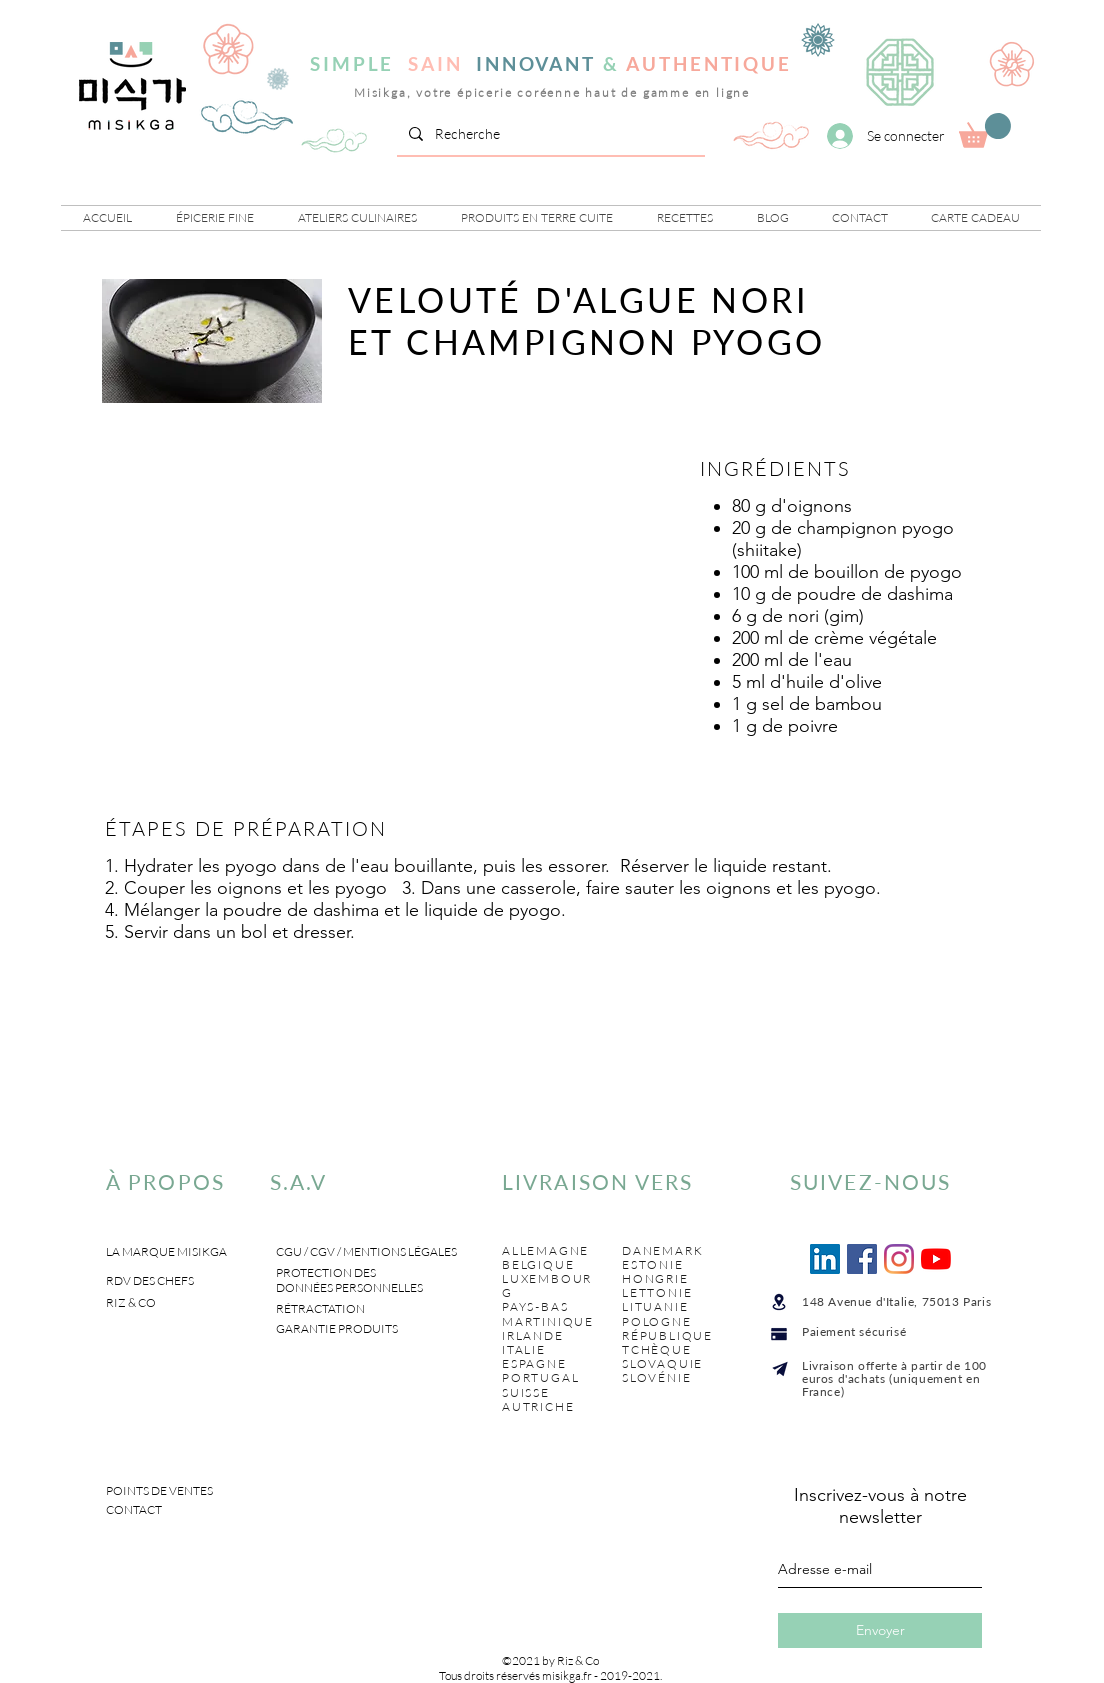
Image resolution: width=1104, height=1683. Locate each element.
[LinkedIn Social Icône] (825, 1259)
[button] (215, 218)
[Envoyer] (880, 1630)
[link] (985, 130)
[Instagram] (899, 1259)
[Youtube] (936, 1259)
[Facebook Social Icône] (862, 1259)
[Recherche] (549, 134)
